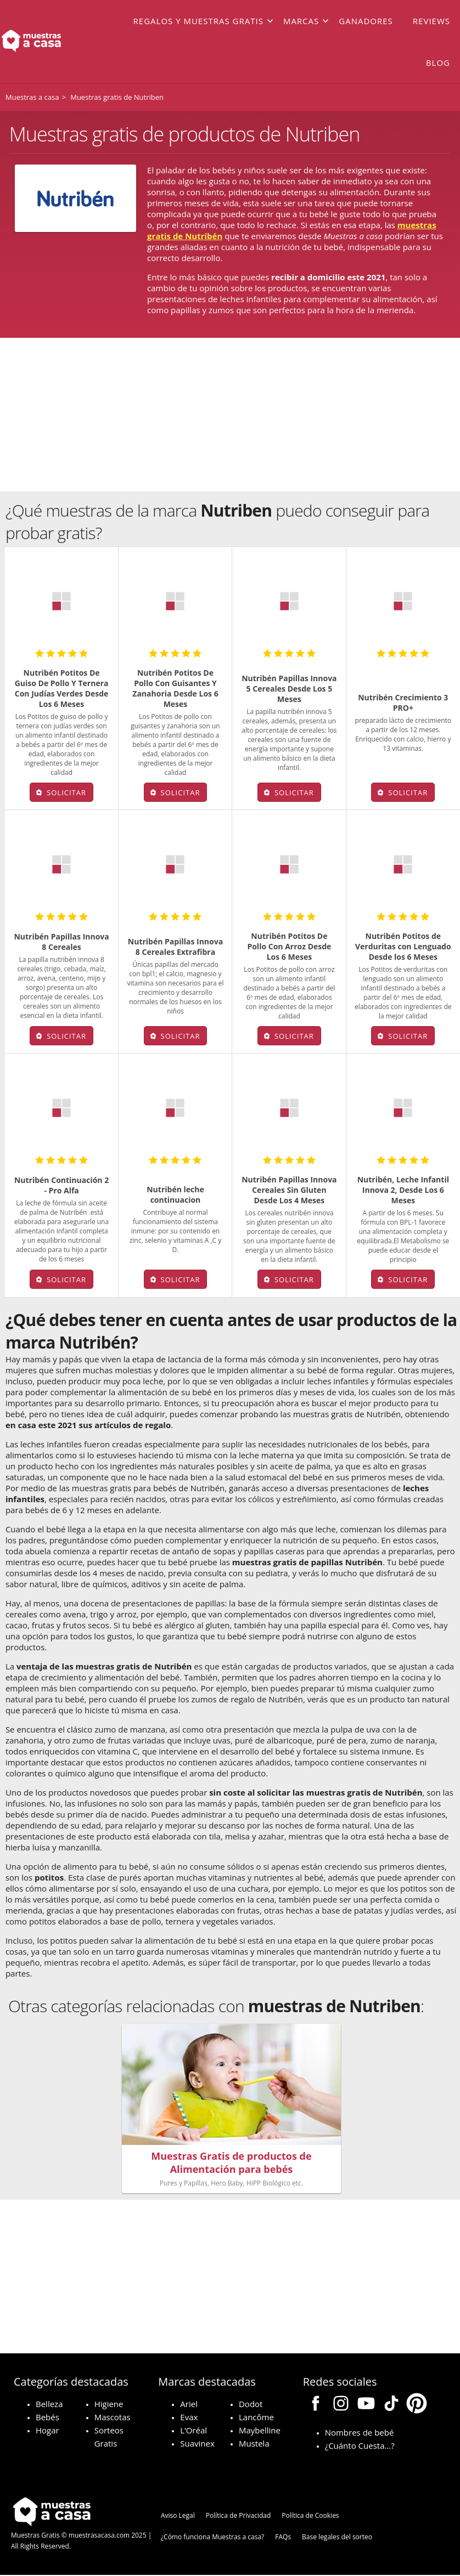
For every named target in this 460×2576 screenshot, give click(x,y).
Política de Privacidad (238, 2517)
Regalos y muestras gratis (198, 20)
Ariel (189, 2404)
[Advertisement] (230, 414)
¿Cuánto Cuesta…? (360, 2446)
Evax (189, 2418)
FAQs (283, 2538)
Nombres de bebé (359, 2433)
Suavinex (197, 2444)
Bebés (47, 2418)
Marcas (301, 20)
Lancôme (256, 2418)
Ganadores (366, 20)
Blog (438, 62)
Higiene (109, 2404)
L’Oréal (193, 2431)
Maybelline (260, 2431)
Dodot (250, 2404)
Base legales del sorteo (337, 2538)
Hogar (47, 2431)
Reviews (431, 20)
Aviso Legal (178, 2517)
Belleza (49, 2404)
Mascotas (112, 2418)
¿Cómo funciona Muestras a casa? (212, 2538)
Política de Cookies (310, 2517)
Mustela (254, 2444)
